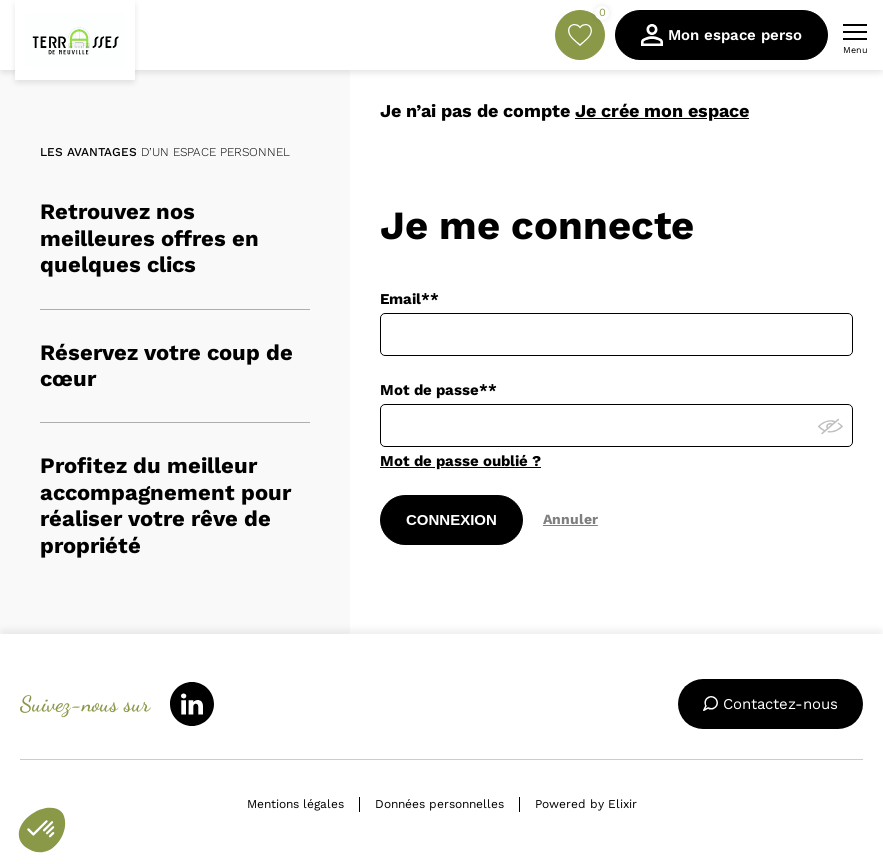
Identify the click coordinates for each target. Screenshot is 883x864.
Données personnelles (439, 804)
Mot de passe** (438, 390)
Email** (409, 299)
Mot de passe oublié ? (460, 461)
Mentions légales (295, 804)
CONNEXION (451, 519)
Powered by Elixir (586, 804)
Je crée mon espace (662, 110)
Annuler (570, 519)
